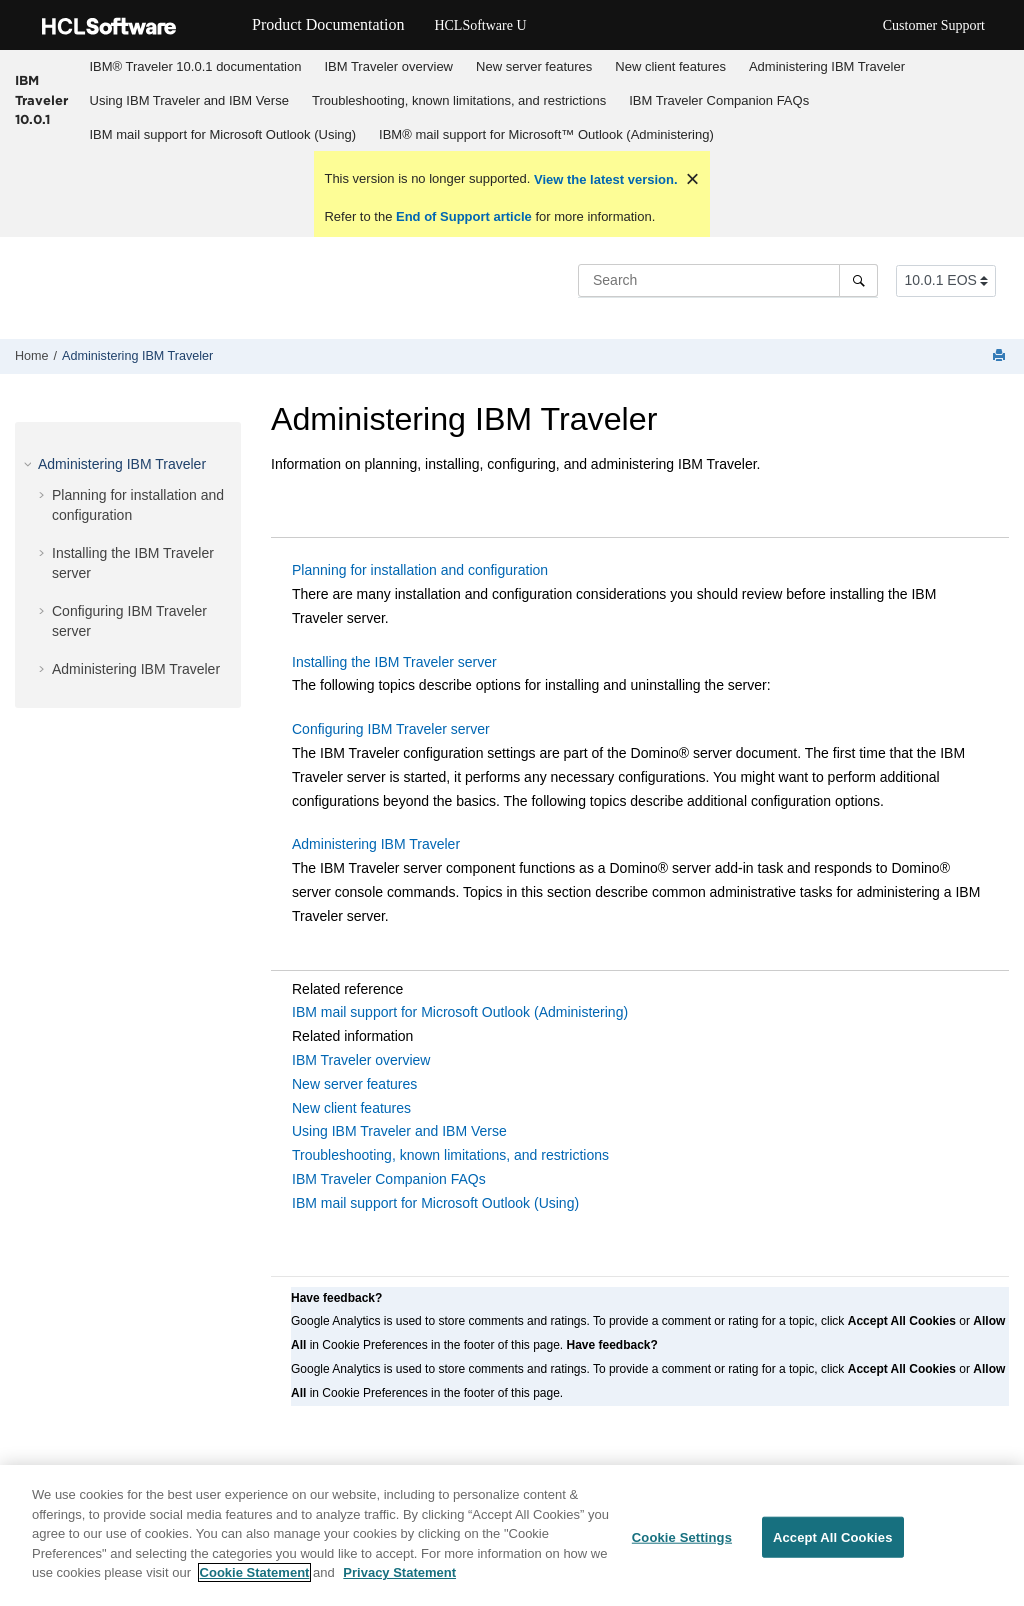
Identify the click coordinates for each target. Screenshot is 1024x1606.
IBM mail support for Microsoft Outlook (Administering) (460, 1012)
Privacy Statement (399, 1582)
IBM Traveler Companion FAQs (719, 100)
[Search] (858, 280)
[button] (30, 464)
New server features (534, 66)
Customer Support (934, 25)
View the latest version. (603, 179)
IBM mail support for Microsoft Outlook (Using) (223, 134)
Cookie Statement (255, 1582)
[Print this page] (1001, 356)
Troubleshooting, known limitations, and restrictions (459, 100)
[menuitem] (195, 67)
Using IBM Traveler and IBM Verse (189, 100)
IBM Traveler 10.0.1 (41, 99)
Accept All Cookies (833, 1546)
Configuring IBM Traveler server (391, 729)
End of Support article (463, 216)
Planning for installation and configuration (420, 570)
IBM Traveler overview (388, 66)
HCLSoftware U (480, 25)
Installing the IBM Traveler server (394, 662)
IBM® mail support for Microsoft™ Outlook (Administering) (546, 134)
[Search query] (728, 280)
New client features (670, 66)
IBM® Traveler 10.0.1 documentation (196, 66)
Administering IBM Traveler (827, 66)
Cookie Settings (682, 1546)
